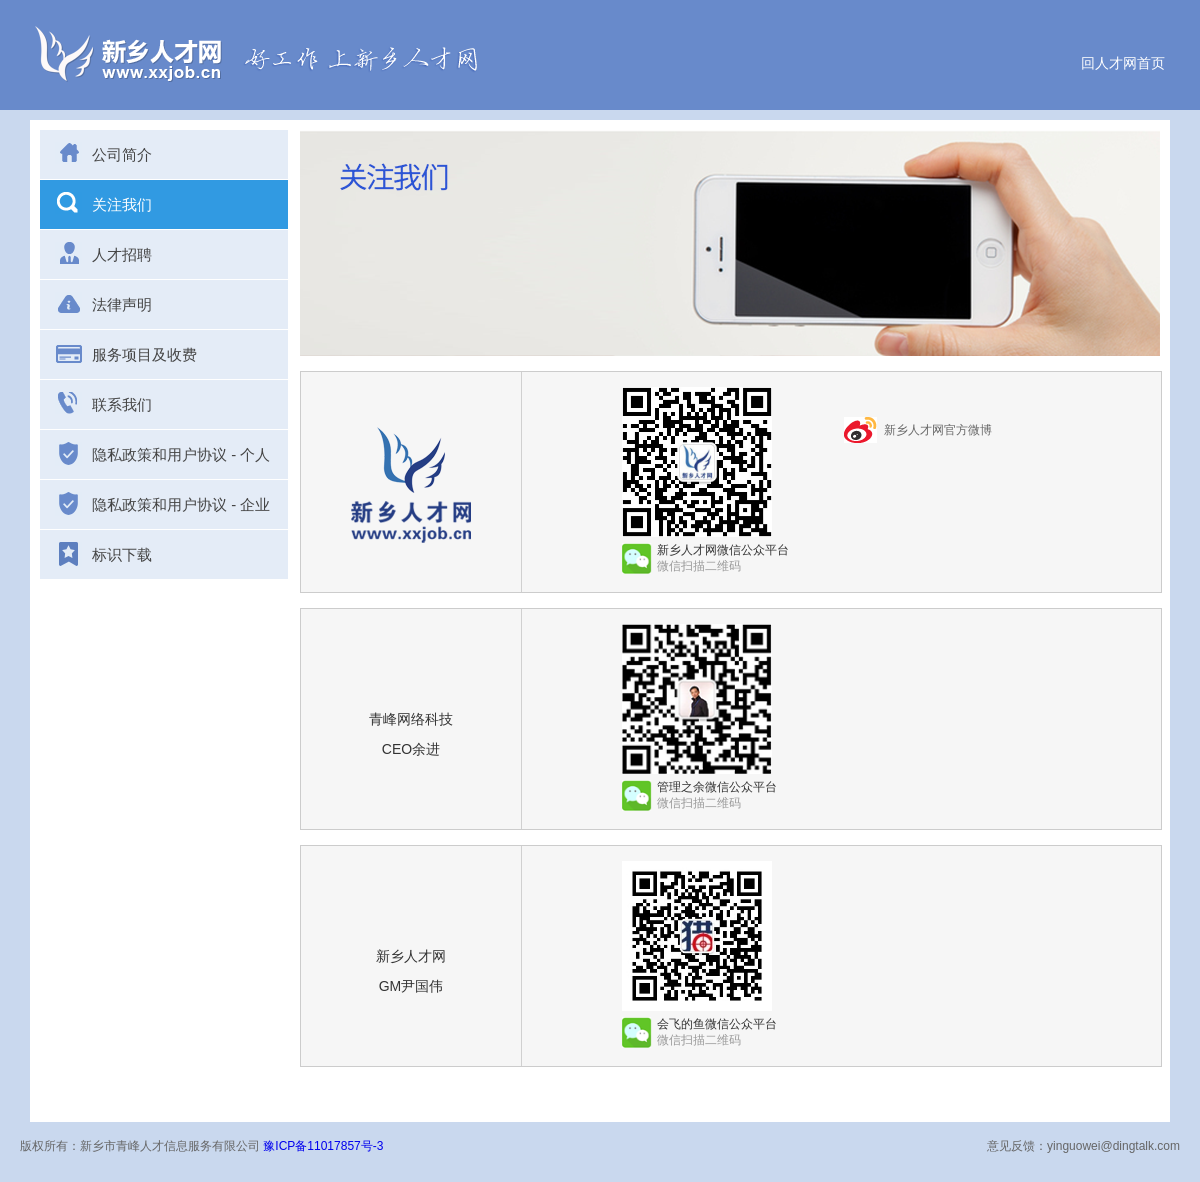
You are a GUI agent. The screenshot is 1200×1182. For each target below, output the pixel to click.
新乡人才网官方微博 (938, 430)
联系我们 (103, 403)
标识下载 (103, 554)
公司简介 (103, 153)
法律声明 (103, 303)
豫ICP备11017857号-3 (323, 1146)
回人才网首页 (1123, 63)
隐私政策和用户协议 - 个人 (162, 454)
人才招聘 (103, 253)
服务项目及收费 (126, 353)
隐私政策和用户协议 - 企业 (162, 504)
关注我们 (103, 203)
